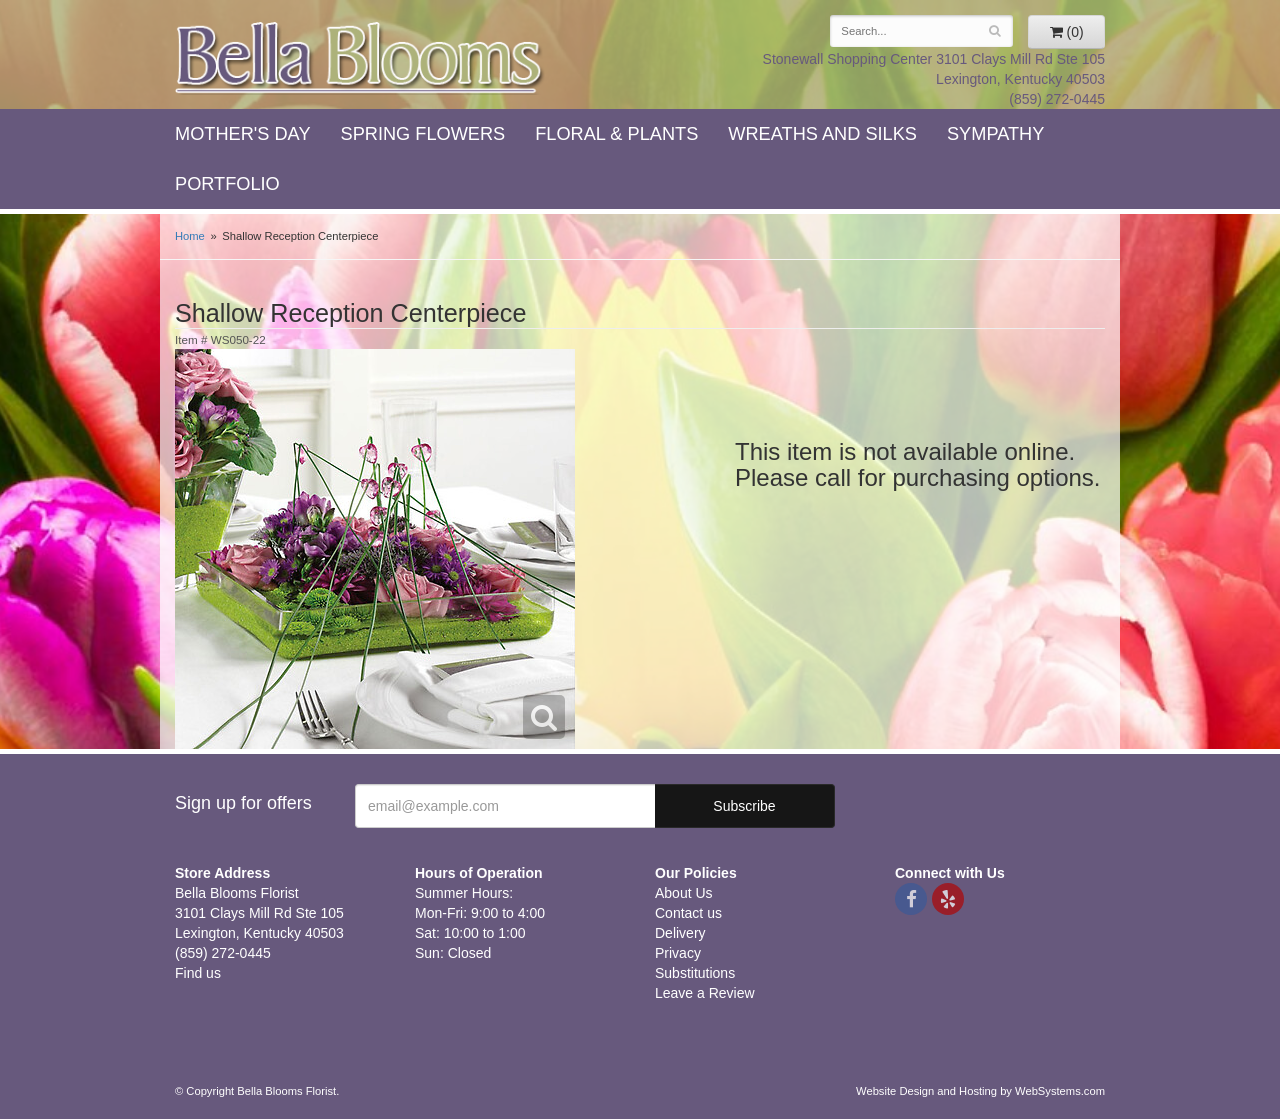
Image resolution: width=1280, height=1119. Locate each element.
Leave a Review (705, 993)
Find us (198, 973)
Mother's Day (243, 134)
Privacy (678, 953)
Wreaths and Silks (822, 134)
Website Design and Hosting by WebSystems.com (980, 1091)
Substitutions (695, 973)
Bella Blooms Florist (360, 58)
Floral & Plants (616, 134)
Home (190, 236)
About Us (684, 893)
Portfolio (227, 184)
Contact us (688, 913)
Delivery (680, 933)
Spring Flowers (423, 134)
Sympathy (995, 134)
